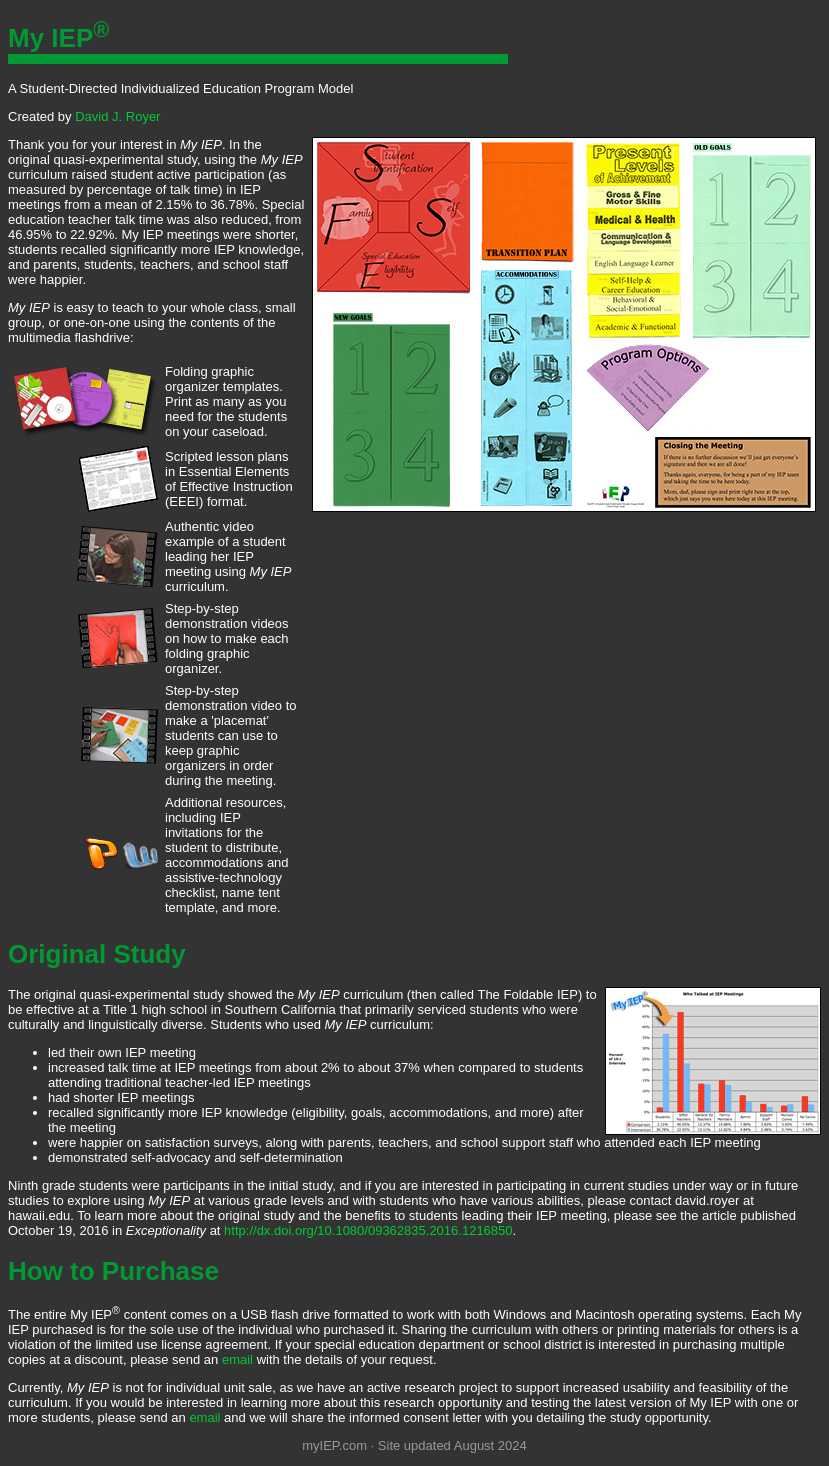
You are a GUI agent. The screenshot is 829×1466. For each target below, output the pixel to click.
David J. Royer (117, 116)
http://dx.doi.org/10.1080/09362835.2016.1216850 (368, 1230)
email (237, 1359)
